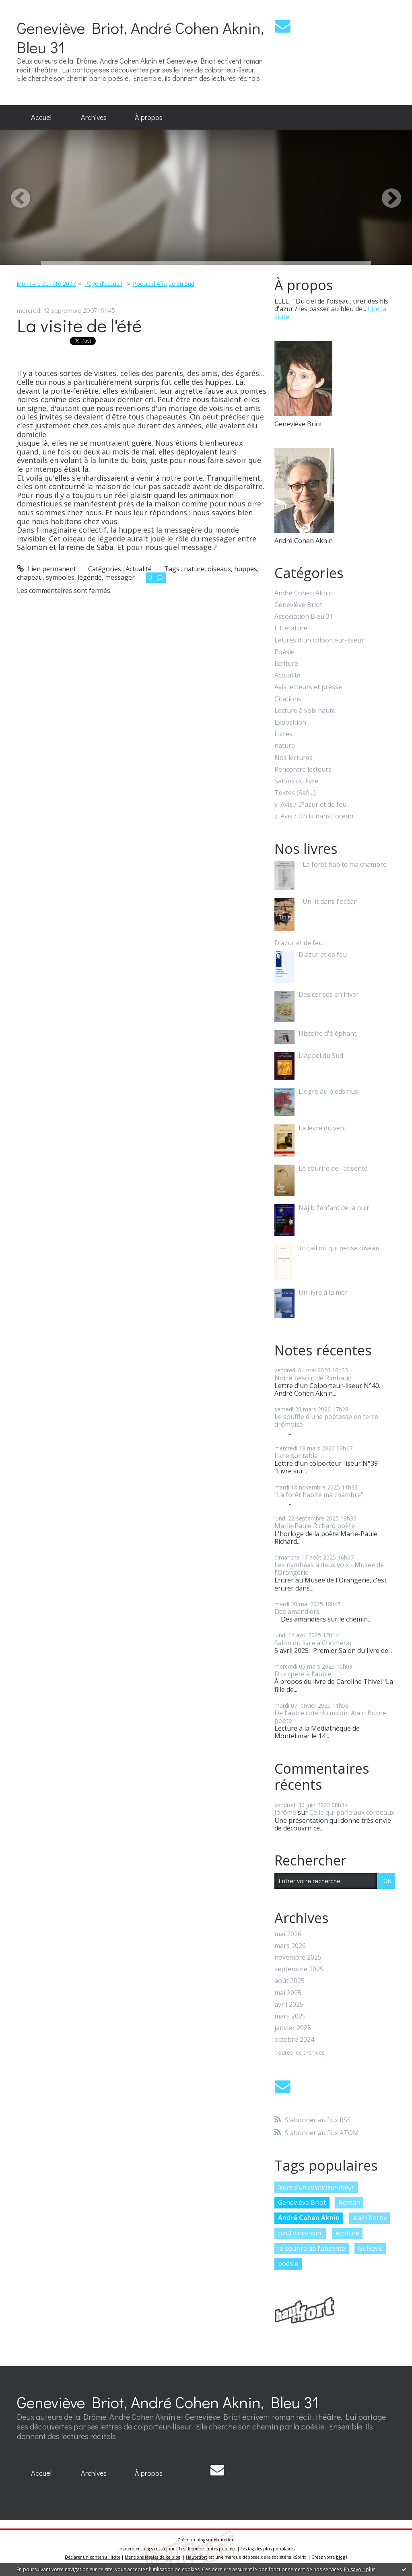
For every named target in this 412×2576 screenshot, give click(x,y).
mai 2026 (287, 1934)
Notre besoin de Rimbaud (313, 1378)
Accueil (42, 117)
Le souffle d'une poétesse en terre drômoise (326, 1420)
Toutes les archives (299, 2052)
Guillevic (370, 2248)
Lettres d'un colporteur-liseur (319, 640)
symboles (60, 577)
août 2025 (289, 1981)
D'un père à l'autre (302, 1673)
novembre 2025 (297, 1957)
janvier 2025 (292, 2028)
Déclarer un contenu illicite (92, 2557)
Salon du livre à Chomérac (313, 1642)
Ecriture (286, 663)
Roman (349, 2202)
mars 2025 (290, 2016)
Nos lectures (293, 758)
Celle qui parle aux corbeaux (351, 1812)
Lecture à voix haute (305, 711)
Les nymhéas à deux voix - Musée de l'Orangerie (329, 1568)
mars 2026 (290, 1946)
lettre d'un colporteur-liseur (316, 2187)
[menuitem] (42, 117)
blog (340, 2557)
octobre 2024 (294, 2039)
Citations (287, 699)
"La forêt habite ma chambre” (318, 1494)
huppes (245, 568)
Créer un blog (191, 2540)
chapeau (30, 577)
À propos (149, 117)
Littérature (290, 628)
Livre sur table (296, 1455)
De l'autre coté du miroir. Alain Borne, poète (331, 1716)
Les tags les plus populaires (268, 2548)
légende (90, 577)
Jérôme (285, 1812)
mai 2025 (287, 1993)
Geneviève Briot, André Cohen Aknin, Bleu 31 (140, 37)
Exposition (290, 722)
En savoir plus (359, 2569)
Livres (283, 734)
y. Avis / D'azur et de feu (310, 804)
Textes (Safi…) (295, 793)
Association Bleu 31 (303, 616)
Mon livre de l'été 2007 (46, 283)
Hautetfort (224, 2540)
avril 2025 (288, 2004)
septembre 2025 (298, 1969)
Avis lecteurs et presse (308, 687)
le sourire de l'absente (311, 2248)
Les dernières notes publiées (207, 2548)
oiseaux (219, 568)
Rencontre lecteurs (303, 769)
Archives (94, 117)
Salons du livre (296, 781)
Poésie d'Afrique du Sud (163, 283)
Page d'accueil (103, 283)
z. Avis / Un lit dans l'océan (313, 816)
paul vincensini (300, 2233)
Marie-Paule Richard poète (314, 1525)
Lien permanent (46, 568)
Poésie (284, 652)
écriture (347, 2233)
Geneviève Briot (298, 605)
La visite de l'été (79, 325)
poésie (288, 2263)
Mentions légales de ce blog (152, 2557)
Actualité (139, 568)
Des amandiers (296, 1611)
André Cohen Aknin (303, 593)
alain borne (369, 2217)
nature (194, 568)
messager (120, 577)
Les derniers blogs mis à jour (146, 2548)
